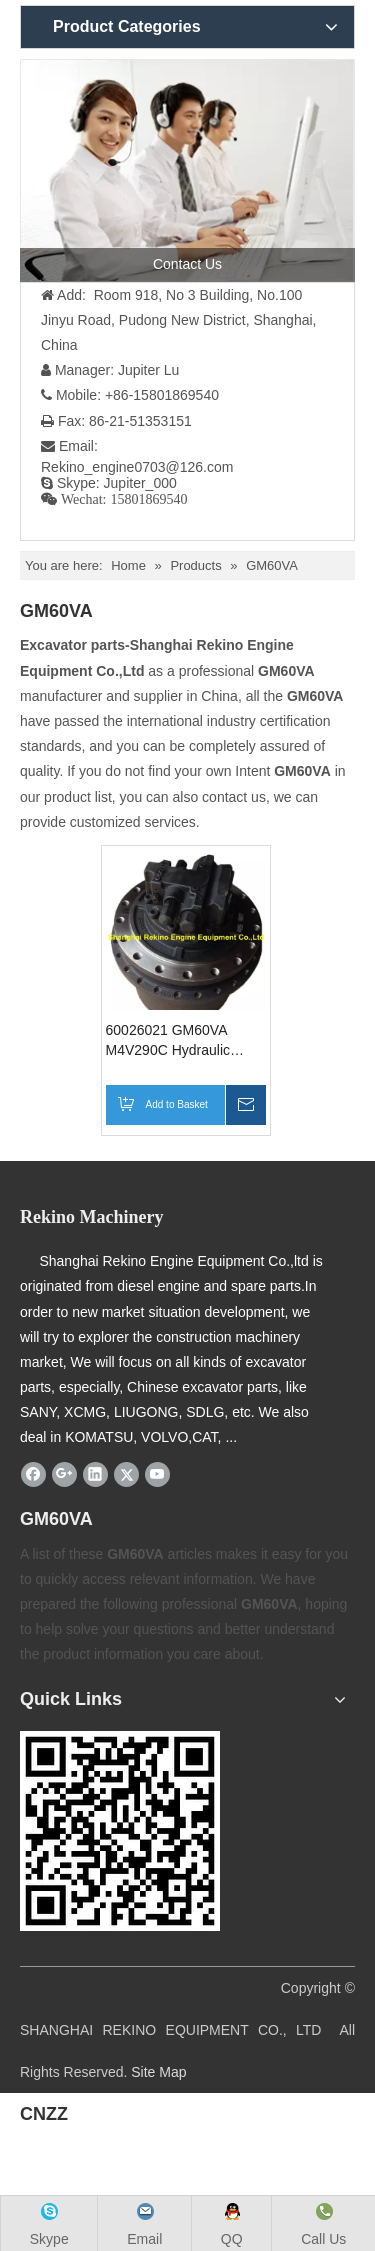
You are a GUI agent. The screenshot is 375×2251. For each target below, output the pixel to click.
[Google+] (64, 1475)
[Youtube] (157, 1475)
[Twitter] (126, 1475)
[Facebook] (33, 1475)
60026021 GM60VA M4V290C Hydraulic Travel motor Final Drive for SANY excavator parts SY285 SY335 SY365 (185, 1041)
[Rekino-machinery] (120, 1831)
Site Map (158, 2072)
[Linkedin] (95, 1475)
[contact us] (187, 170)
